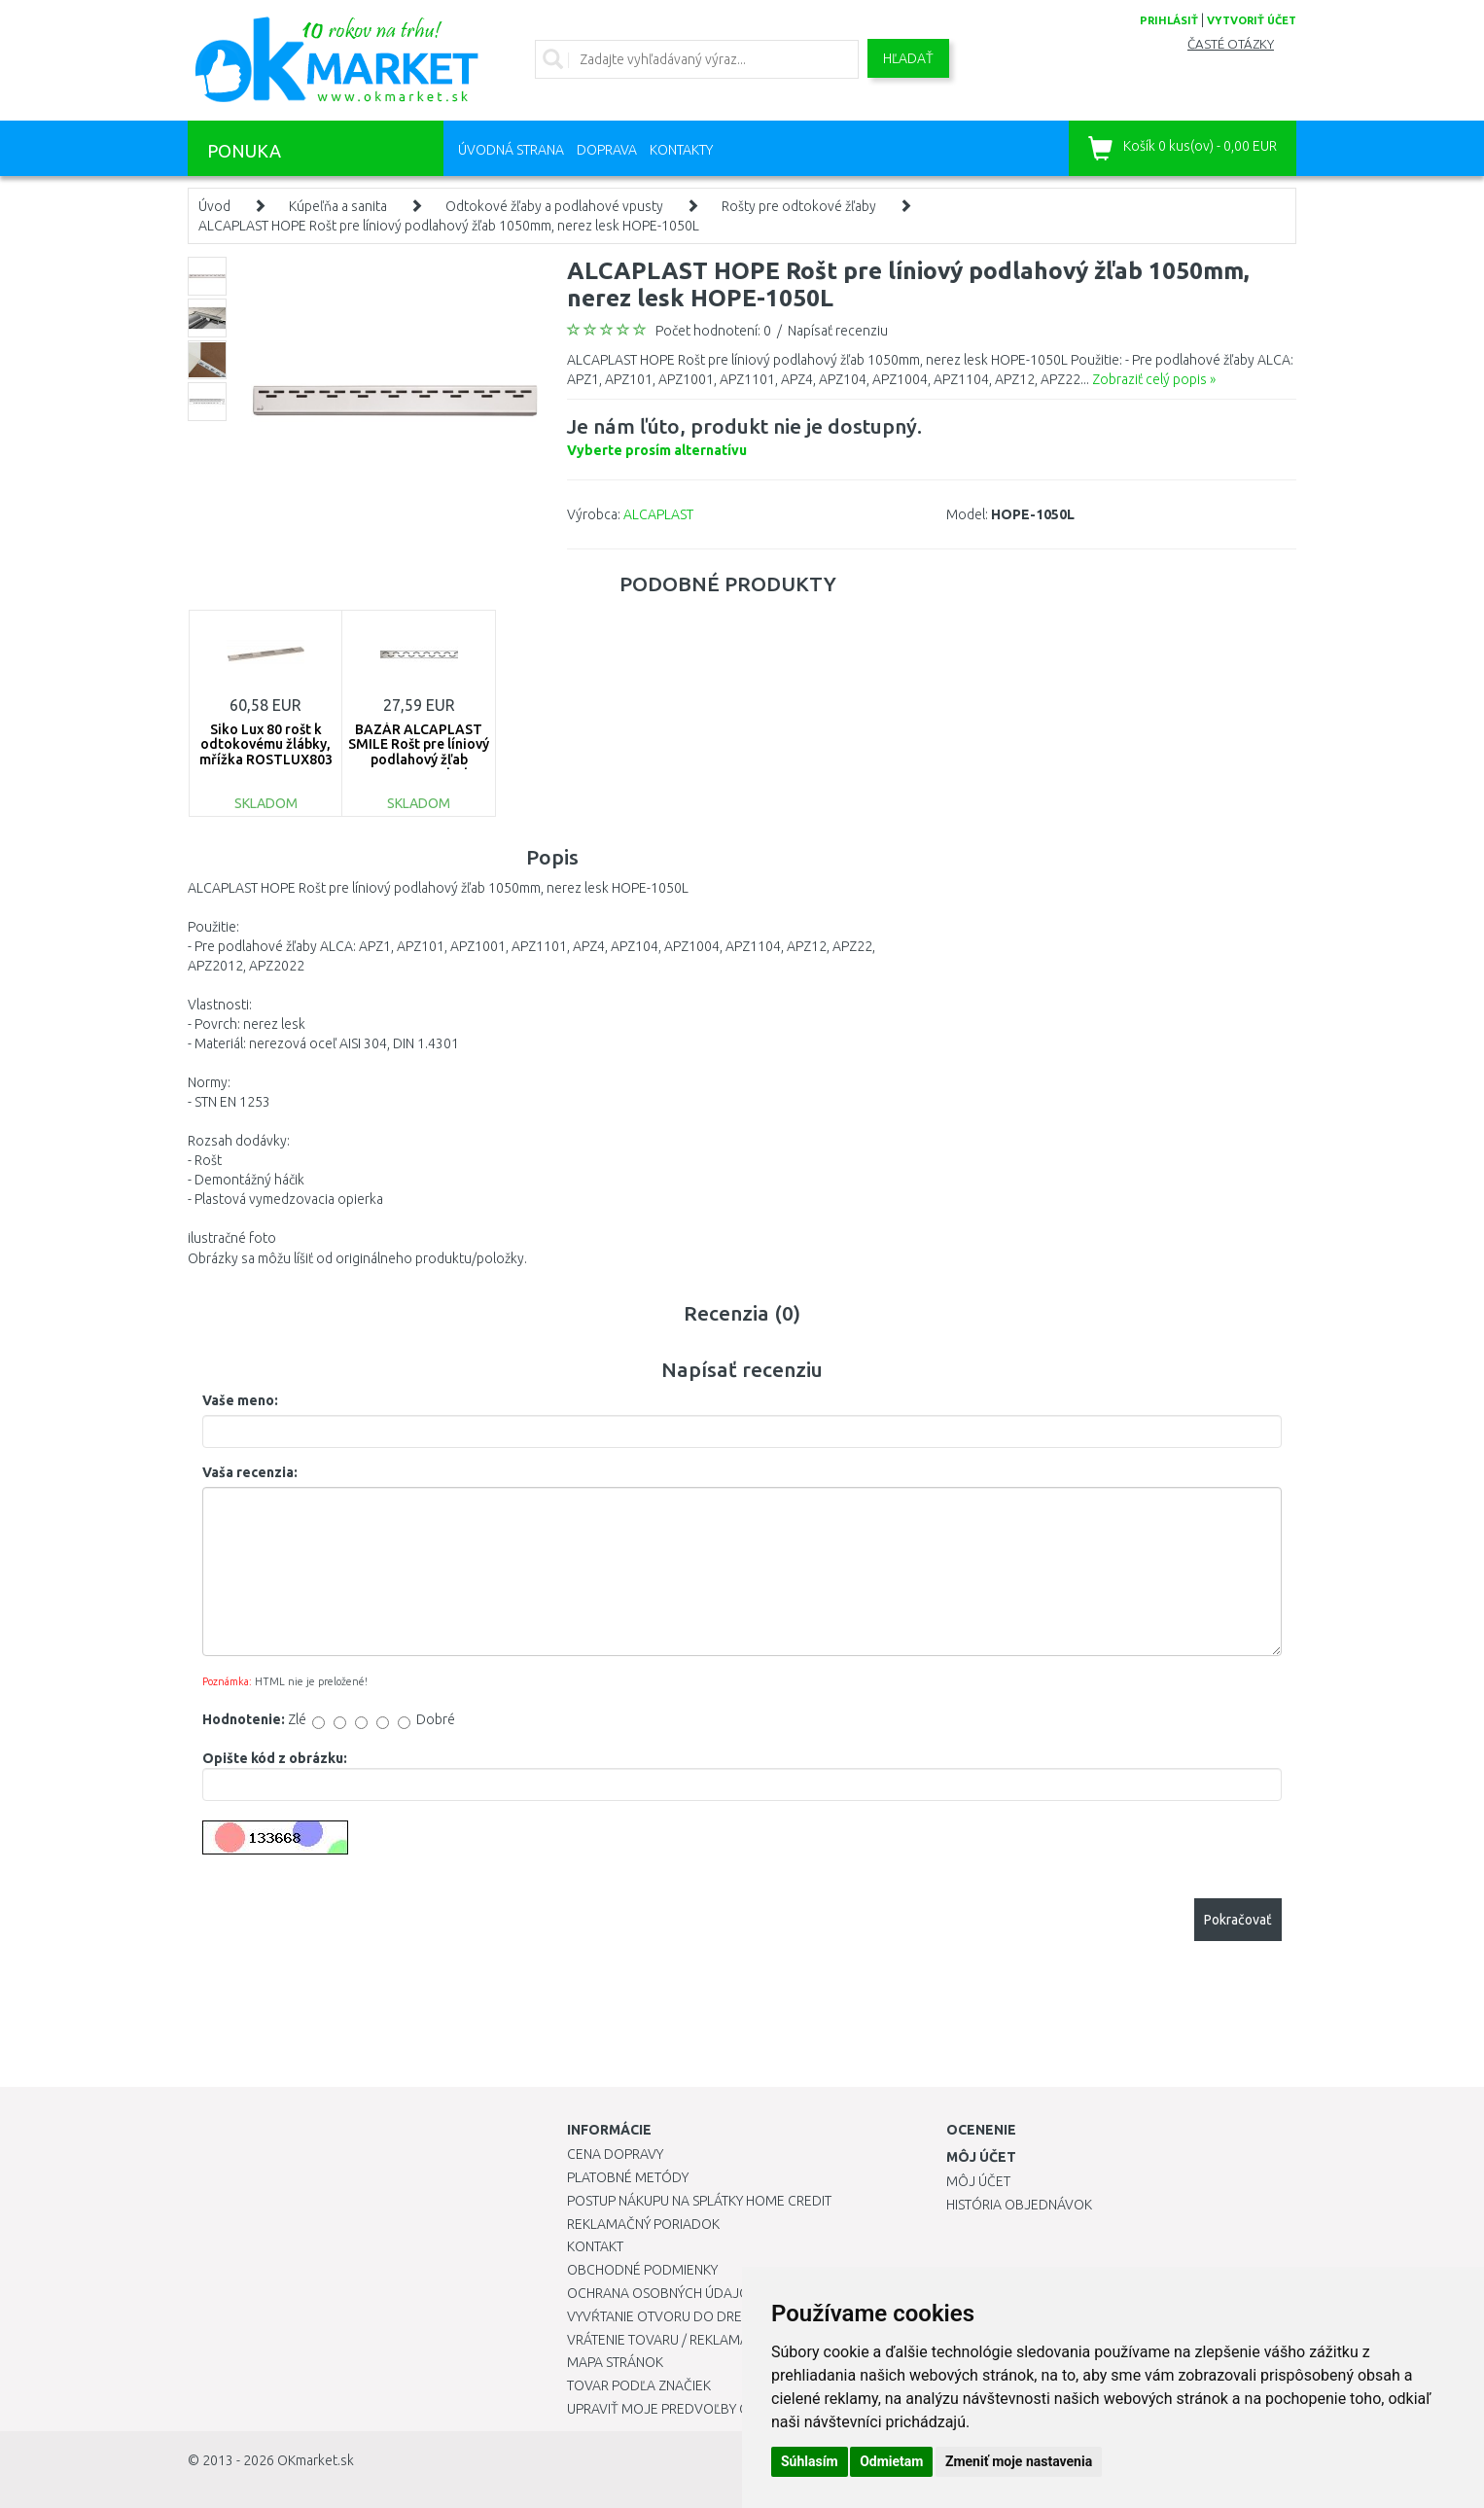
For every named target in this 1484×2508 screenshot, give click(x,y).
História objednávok (1019, 2204)
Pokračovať (1238, 1919)
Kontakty (681, 150)
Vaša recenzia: (250, 1472)
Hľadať (908, 58)
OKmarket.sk (315, 2460)
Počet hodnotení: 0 (713, 330)
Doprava (607, 150)
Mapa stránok (615, 2362)
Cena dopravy (615, 2154)
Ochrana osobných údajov (663, 2293)
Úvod (214, 206)
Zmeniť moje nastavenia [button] (1018, 2461)
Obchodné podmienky (642, 2270)
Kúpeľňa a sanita (338, 206)
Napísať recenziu (838, 330)
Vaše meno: (240, 1400)
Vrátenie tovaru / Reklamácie (667, 2340)
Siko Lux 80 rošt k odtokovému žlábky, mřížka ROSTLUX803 (266, 744)
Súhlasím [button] (809, 2461)
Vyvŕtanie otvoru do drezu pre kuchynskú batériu (740, 2316)
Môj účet (978, 2181)
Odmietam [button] (891, 2461)
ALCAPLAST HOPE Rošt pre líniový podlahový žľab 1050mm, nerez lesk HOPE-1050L (448, 225)
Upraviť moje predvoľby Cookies (681, 2409)
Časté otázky (1230, 44)
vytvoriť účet (1251, 20)
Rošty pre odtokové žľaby (799, 206)
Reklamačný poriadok (643, 2224)
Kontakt (595, 2246)
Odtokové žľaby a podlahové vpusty (554, 206)
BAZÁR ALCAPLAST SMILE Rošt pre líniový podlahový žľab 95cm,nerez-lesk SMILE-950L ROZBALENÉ (418, 767)
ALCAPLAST (658, 514)
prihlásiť (1169, 20)
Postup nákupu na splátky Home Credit (699, 2200)
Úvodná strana (511, 150)
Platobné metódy (628, 2177)
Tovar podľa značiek (639, 2385)
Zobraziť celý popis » (1154, 379)
